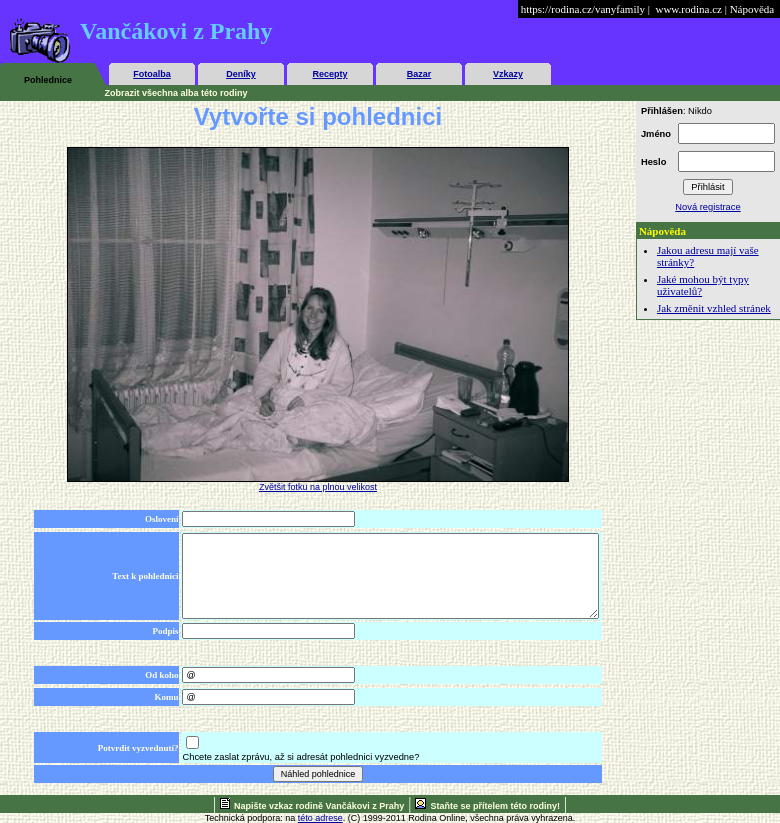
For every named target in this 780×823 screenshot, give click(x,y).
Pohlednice (48, 80)
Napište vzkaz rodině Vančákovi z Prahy (319, 806)
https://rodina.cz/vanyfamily (583, 9)
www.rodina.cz (688, 9)
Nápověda (752, 9)
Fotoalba (152, 74)
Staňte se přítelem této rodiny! (495, 806)
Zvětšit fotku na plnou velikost (318, 487)
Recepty (329, 74)
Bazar (419, 74)
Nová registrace (707, 207)
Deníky (241, 74)
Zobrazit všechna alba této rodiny (176, 93)
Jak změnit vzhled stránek (714, 308)
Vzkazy (508, 74)
